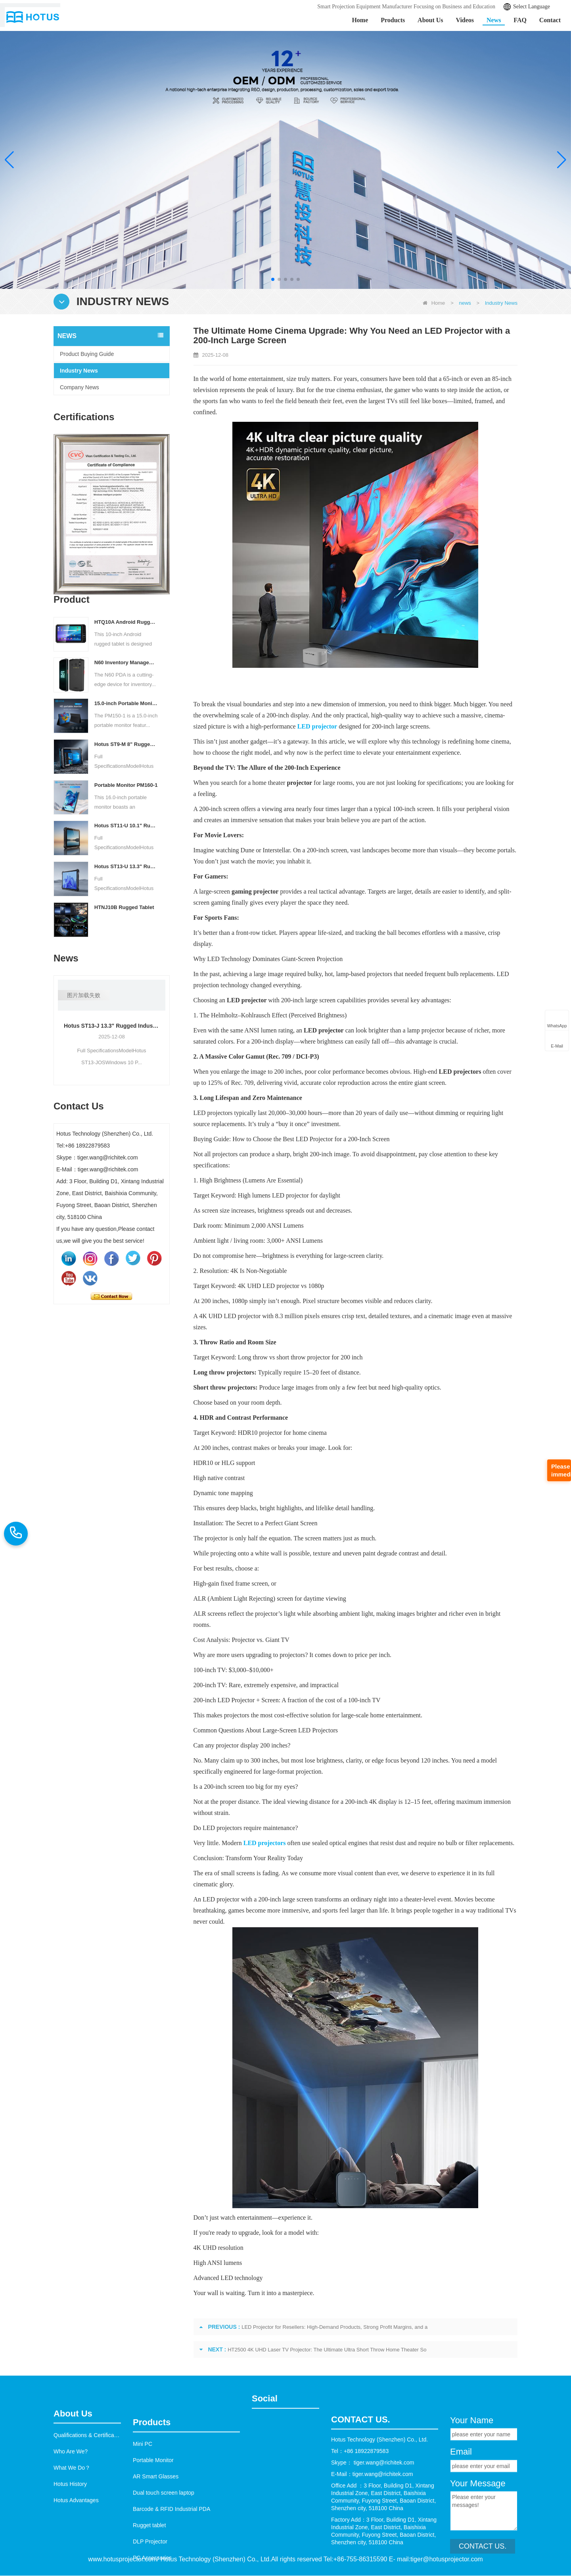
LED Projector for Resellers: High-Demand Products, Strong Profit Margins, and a (334, 2327)
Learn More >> (73, 172)
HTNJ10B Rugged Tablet (124, 907)
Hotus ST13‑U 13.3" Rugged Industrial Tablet (126, 866)
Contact (550, 20)
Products (393, 20)
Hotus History (70, 2551)
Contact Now (111, 1296)
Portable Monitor (153, 2558)
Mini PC (142, 2542)
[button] (272, 279)
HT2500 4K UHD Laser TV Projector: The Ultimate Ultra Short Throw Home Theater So (327, 2350)
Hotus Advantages (76, 2567)
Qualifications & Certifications (90, 2502)
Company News (79, 387)
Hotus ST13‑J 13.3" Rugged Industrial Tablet (111, 1026)
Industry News (79, 370)
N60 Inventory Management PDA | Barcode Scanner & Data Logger (126, 662)
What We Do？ (72, 2535)
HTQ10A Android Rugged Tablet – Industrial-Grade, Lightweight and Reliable (126, 622)
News (494, 20)
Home (360, 20)
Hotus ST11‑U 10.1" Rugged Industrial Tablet (126, 826)
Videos (465, 20)
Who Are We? (71, 2518)
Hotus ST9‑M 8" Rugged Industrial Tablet (126, 744)
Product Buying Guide (87, 354)
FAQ (520, 20)
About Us (430, 20)
